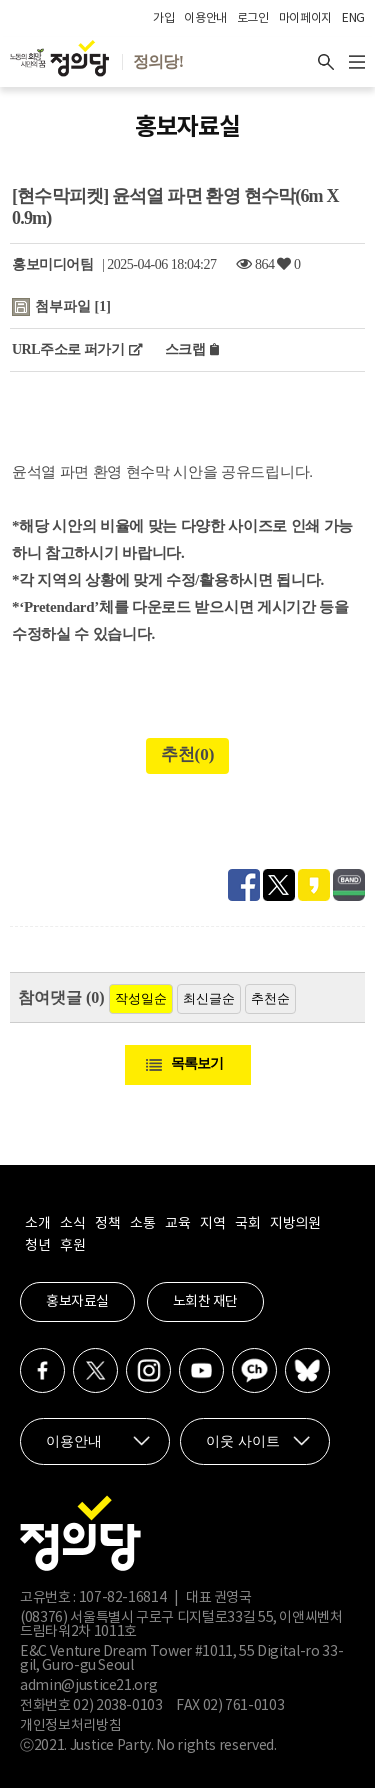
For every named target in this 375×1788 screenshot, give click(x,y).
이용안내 (205, 18)
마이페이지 (305, 18)
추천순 (270, 998)
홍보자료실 (77, 1302)
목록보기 (197, 1063)
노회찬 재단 (205, 1302)
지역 (212, 1224)
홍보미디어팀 (52, 264)
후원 (72, 1246)
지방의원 (295, 1224)
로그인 (253, 18)
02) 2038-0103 (117, 1706)
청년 (37, 1246)
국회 (247, 1224)
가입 (163, 18)
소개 (37, 1224)
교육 (177, 1224)
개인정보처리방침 (70, 1726)
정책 (107, 1224)
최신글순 (209, 998)
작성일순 (141, 998)
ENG (353, 18)
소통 (142, 1224)
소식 (72, 1224)
